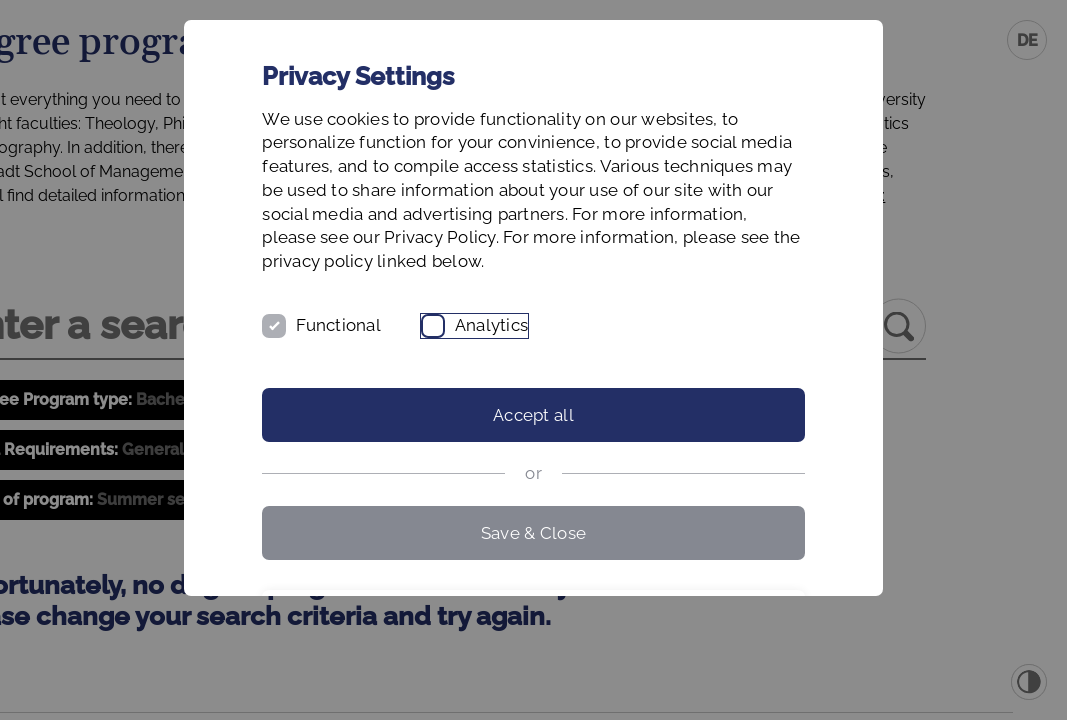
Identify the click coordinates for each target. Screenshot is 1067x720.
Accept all (533, 463)
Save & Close (533, 580)
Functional (400, 373)
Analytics (552, 373)
